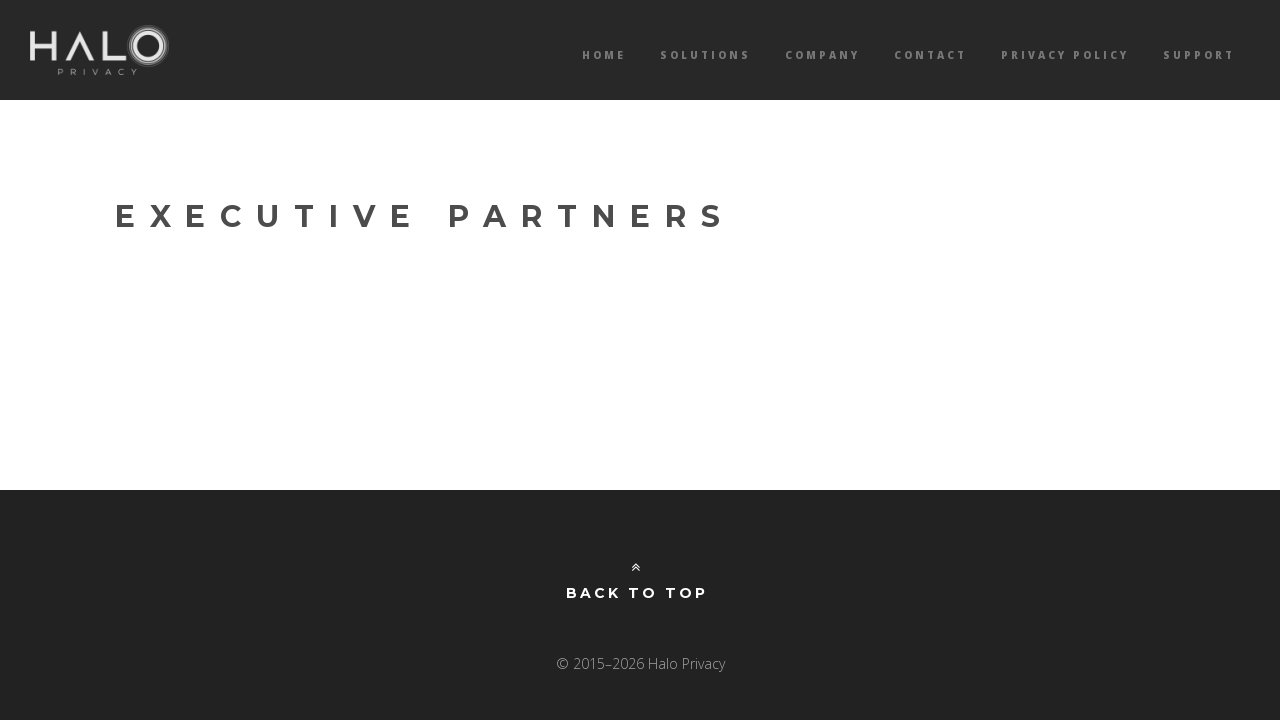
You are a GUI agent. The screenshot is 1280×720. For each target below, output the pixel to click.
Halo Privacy (100, 50)
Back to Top (637, 581)
